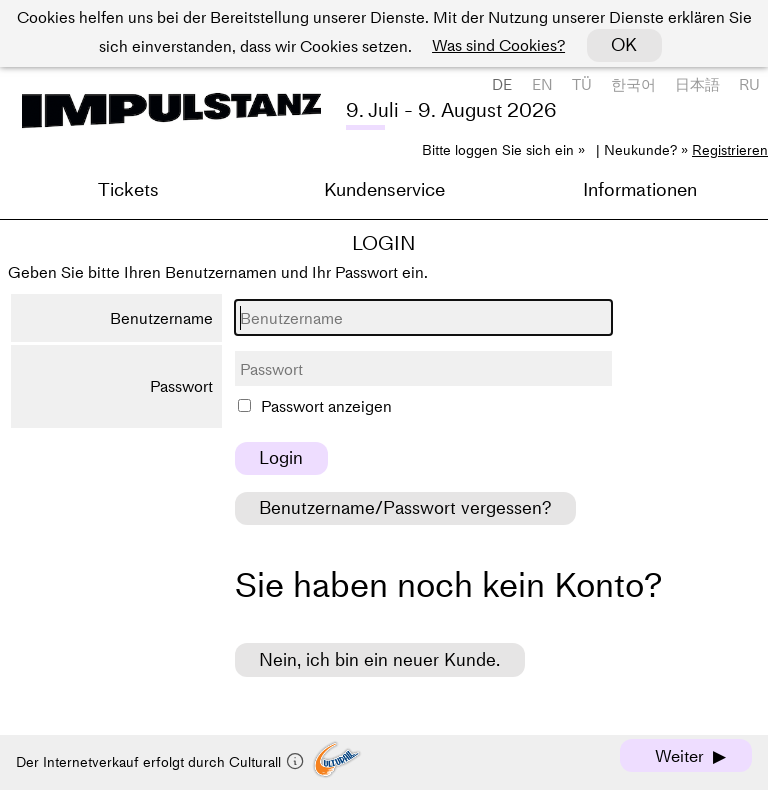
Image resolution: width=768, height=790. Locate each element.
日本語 (697, 84)
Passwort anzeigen (326, 406)
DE (502, 84)
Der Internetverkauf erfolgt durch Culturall (160, 762)
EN (542, 84)
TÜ (582, 84)
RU (749, 84)
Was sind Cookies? (498, 45)
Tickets (128, 189)
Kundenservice (384, 189)
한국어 (633, 84)
